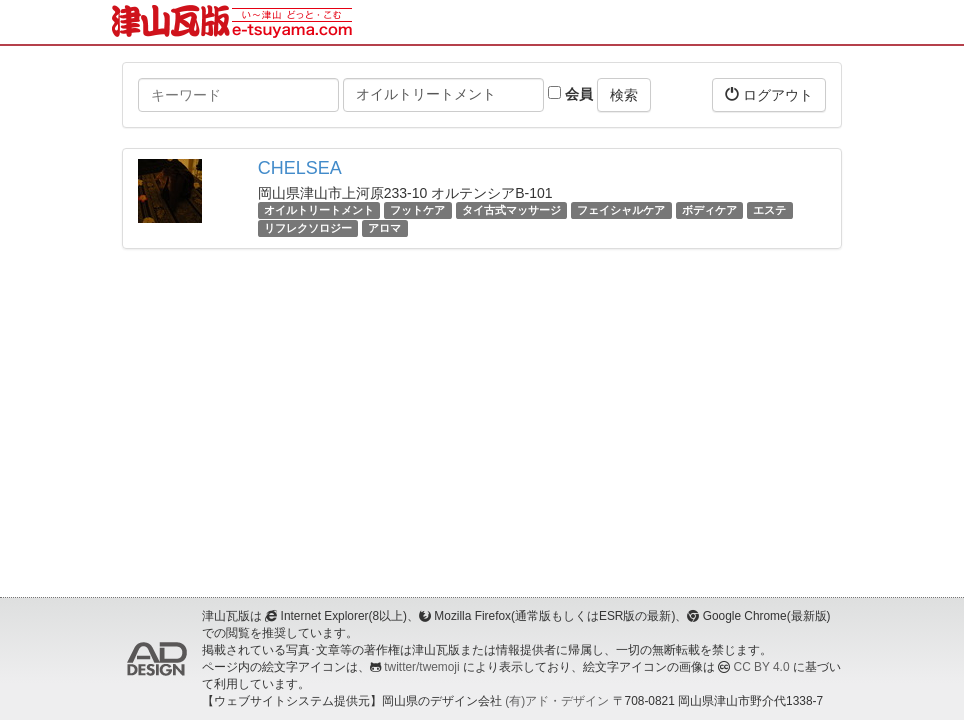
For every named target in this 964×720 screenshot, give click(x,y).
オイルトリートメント (319, 210)
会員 (570, 94)
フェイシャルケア (621, 210)
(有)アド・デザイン (557, 701)
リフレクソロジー (308, 228)
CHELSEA (300, 168)
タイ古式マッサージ (511, 210)
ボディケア (709, 210)
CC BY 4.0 (762, 667)
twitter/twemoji (421, 667)
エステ (769, 210)
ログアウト (769, 94)
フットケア (417, 210)
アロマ (384, 228)
